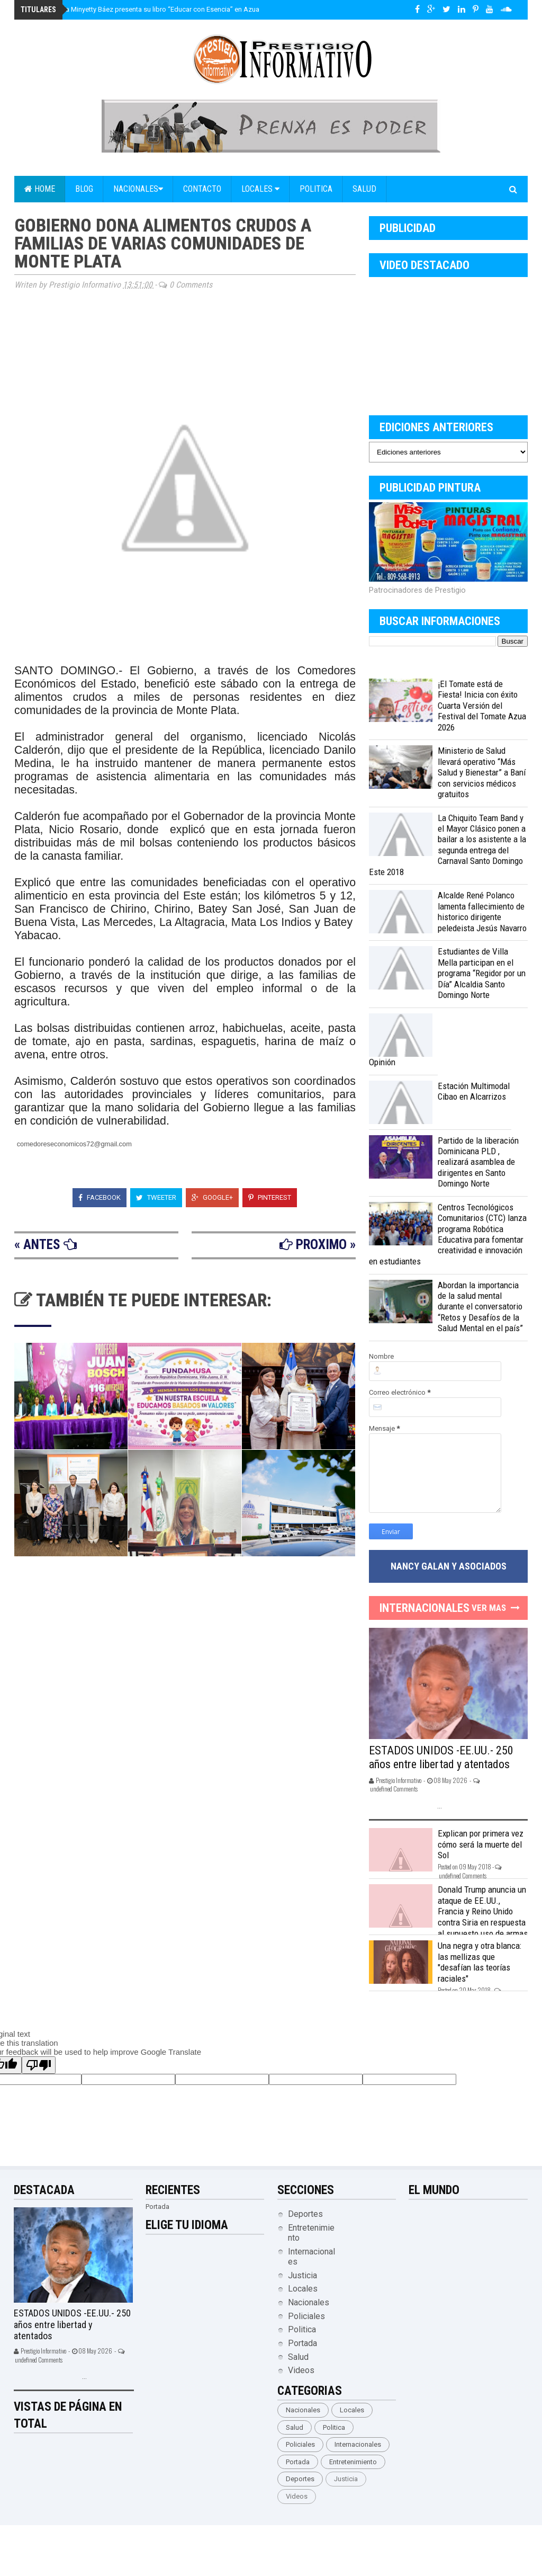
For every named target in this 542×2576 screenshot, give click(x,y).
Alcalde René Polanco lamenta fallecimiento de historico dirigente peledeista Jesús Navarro (482, 911)
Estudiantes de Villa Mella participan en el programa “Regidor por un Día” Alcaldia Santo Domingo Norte (482, 973)
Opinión (382, 1062)
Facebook (99, 1197)
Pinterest (269, 1197)
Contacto (202, 189)
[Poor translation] (39, 2065)
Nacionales (138, 189)
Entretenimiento (353, 2462)
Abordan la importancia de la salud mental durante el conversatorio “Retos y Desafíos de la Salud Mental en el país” (480, 1307)
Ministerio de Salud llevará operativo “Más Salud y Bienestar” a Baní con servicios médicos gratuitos (482, 772)
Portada (302, 2343)
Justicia (302, 2275)
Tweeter (156, 1197)
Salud (364, 189)
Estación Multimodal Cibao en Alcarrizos (474, 1091)
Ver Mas (489, 1607)
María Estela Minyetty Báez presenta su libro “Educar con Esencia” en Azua (143, 9)
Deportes (305, 2214)
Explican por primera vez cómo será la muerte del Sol (480, 1844)
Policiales (306, 2316)
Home (39, 189)
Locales (260, 189)
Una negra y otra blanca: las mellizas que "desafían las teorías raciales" (479, 1962)
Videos (301, 2370)
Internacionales (358, 2444)
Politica (316, 189)
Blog (84, 189)
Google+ (212, 1197)
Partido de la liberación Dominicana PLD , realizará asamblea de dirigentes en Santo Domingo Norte (478, 1162)
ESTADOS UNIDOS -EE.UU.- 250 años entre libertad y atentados (441, 1757)
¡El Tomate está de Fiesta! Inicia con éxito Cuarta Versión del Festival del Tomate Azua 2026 (482, 706)
